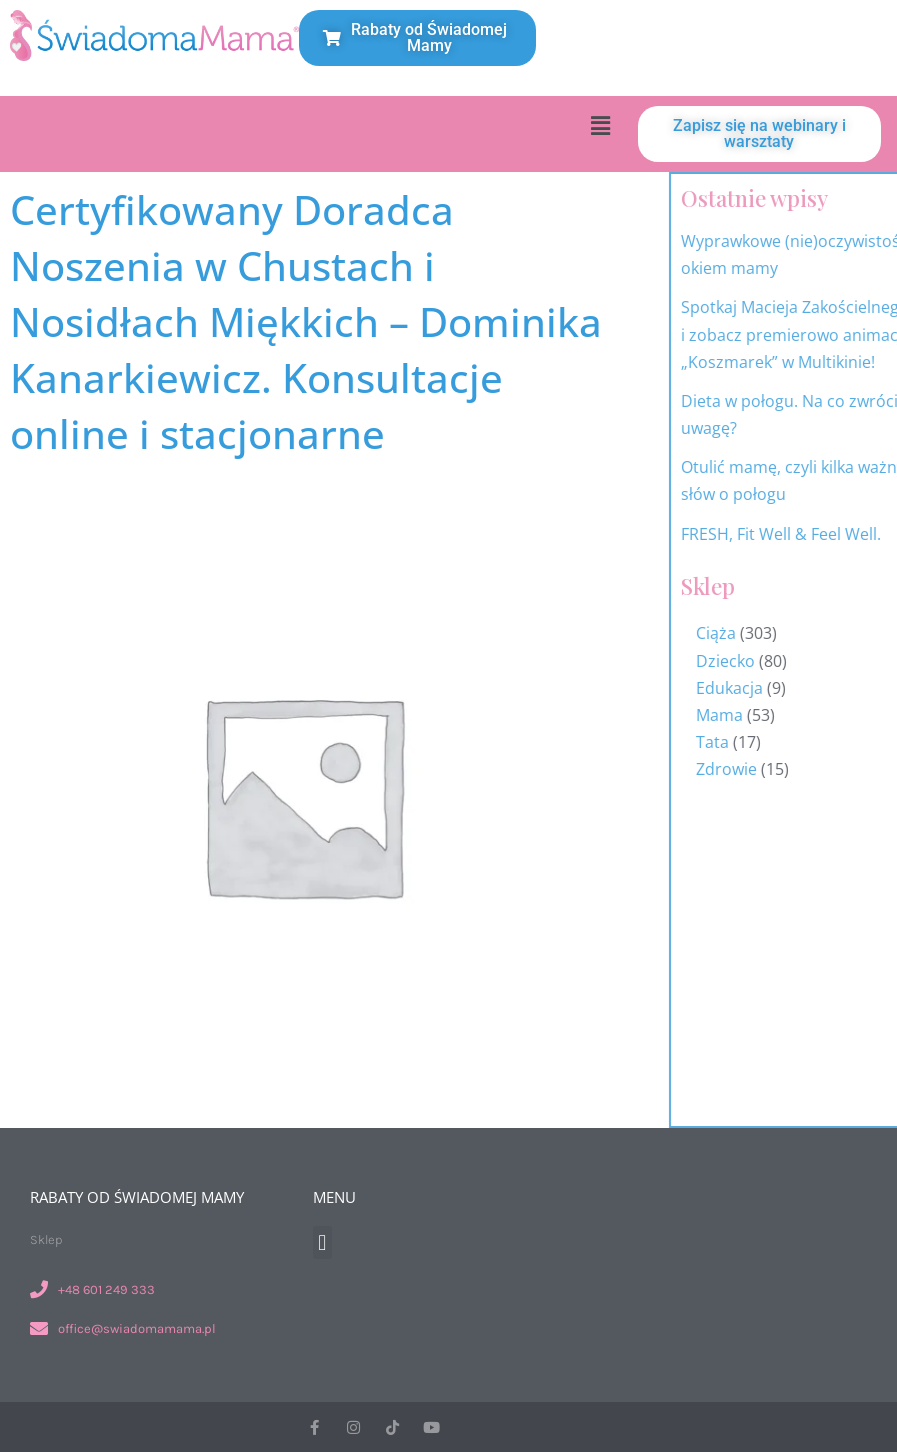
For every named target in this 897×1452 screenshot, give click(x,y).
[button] (601, 125)
